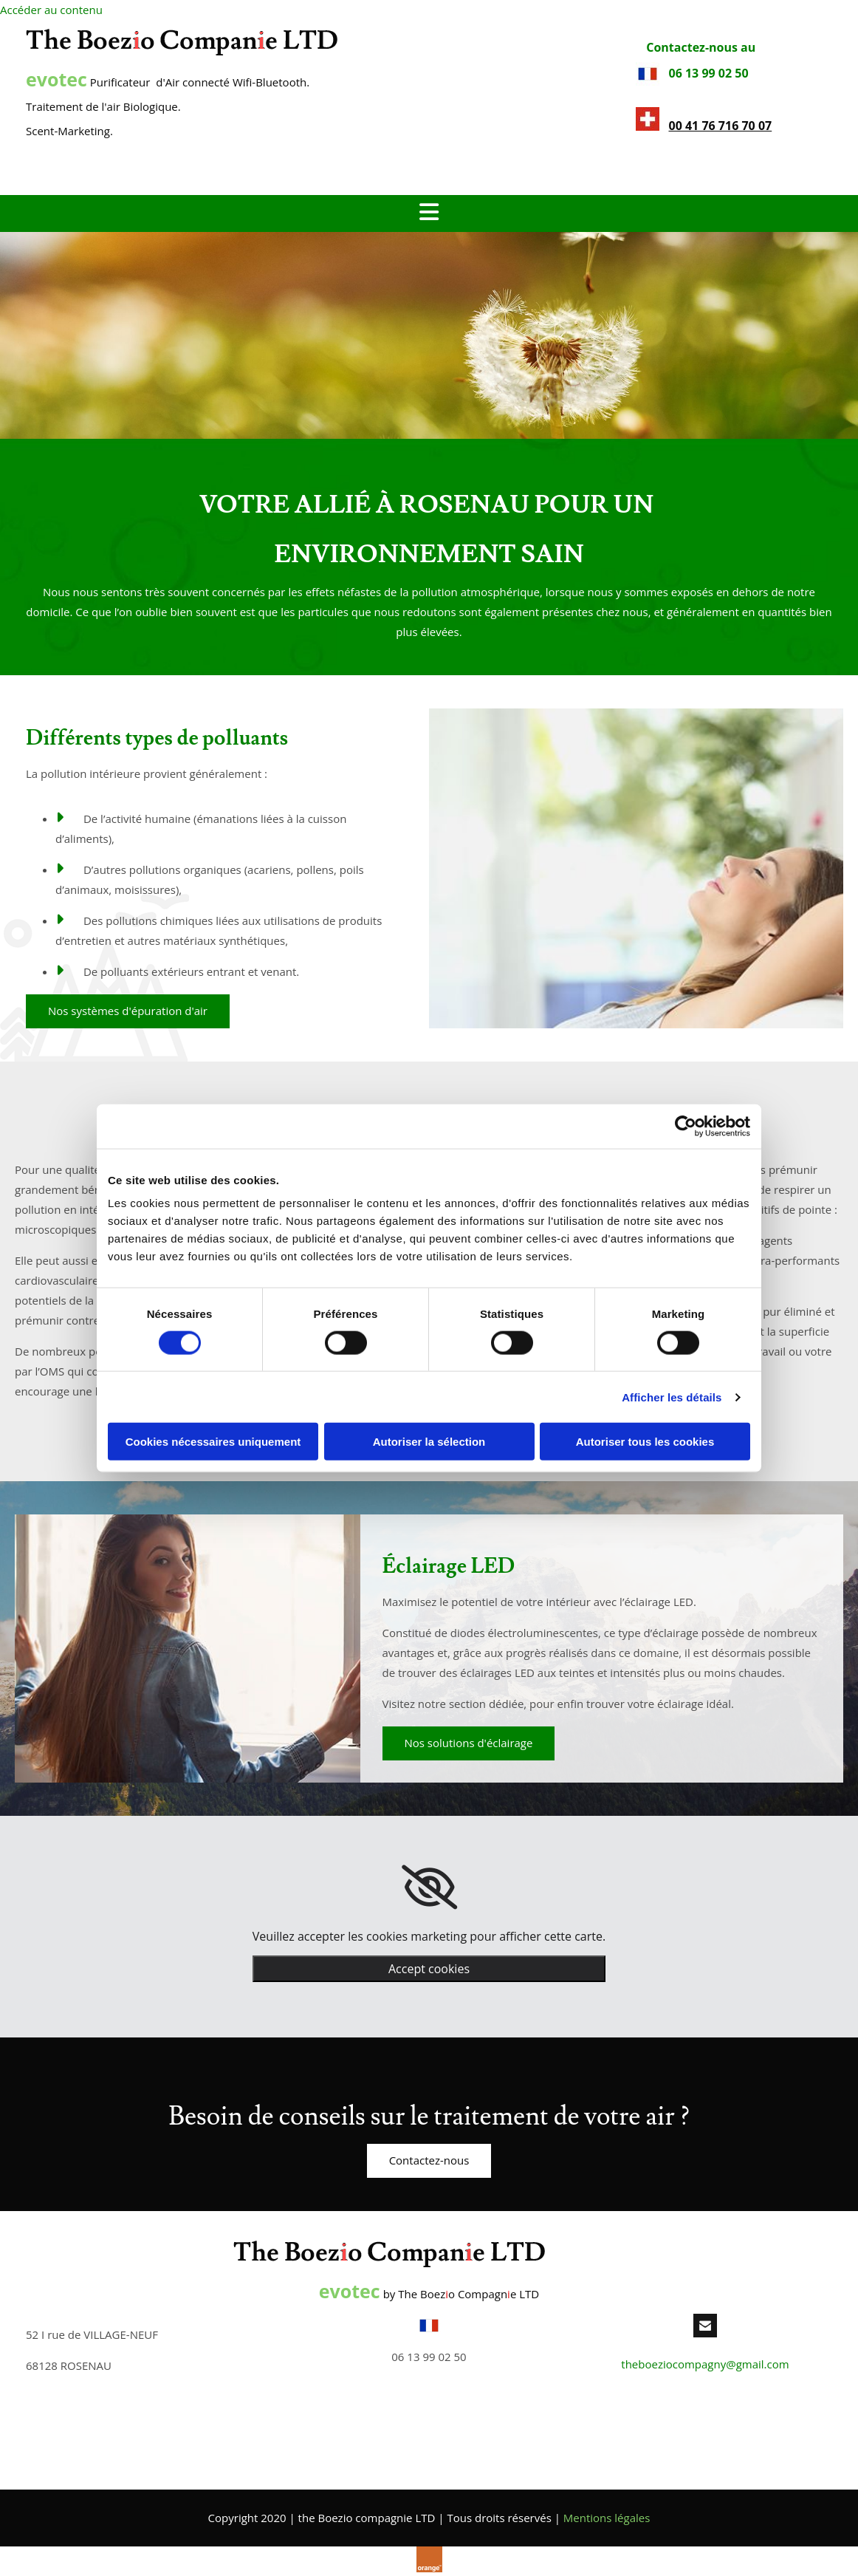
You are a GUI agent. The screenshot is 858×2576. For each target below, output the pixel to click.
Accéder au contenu (51, 9)
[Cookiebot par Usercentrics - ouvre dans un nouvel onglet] (685, 1126)
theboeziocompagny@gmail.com (705, 2364)
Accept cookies (429, 1969)
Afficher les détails (671, 1396)
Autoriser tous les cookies (645, 1441)
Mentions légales (607, 2517)
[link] (429, 1887)
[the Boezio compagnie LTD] (181, 51)
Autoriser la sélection (429, 1441)
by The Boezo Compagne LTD (429, 2293)
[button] (128, 1011)
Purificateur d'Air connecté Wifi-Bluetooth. (167, 82)
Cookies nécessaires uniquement (213, 1441)
